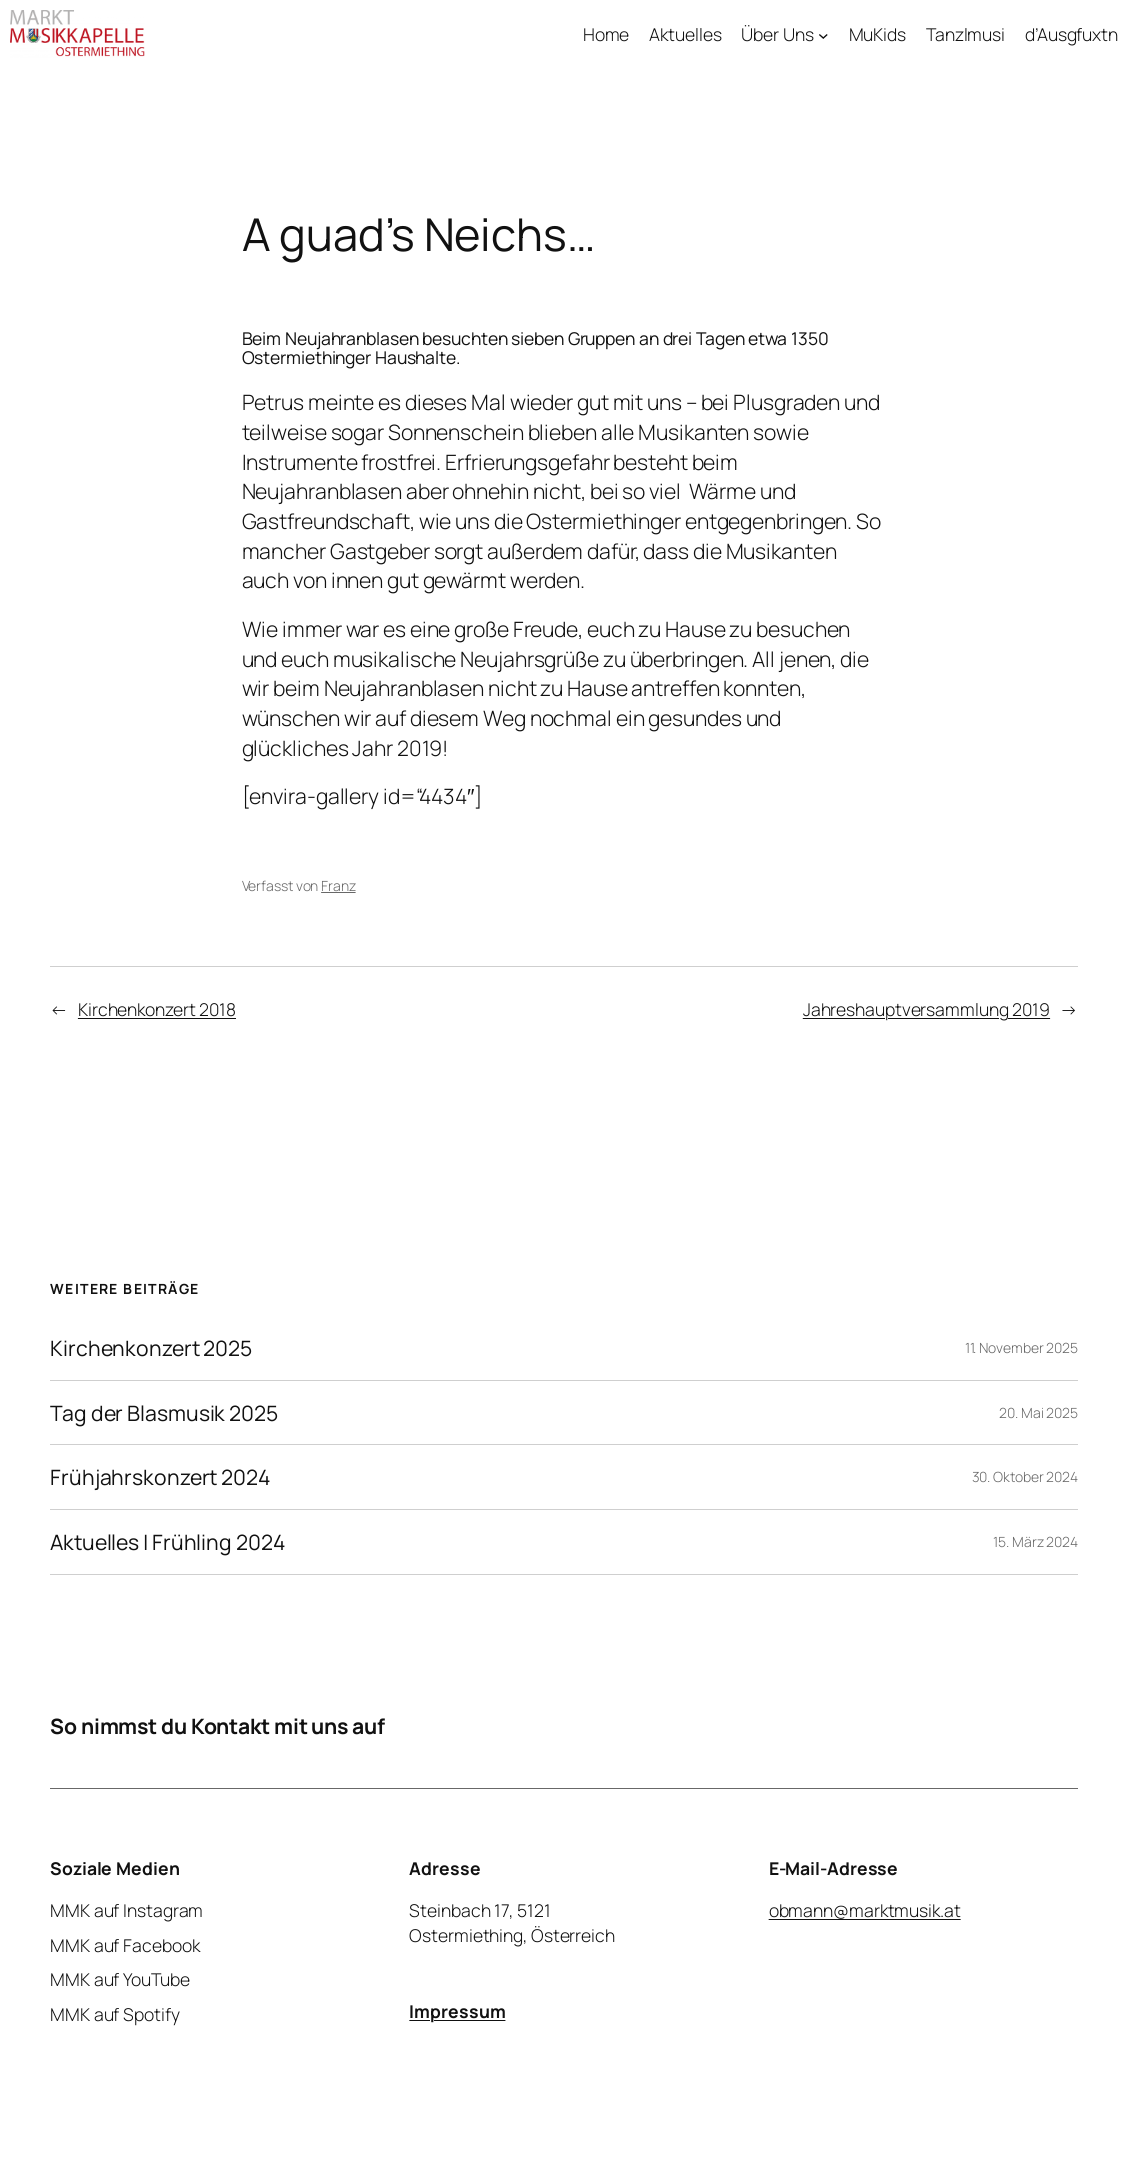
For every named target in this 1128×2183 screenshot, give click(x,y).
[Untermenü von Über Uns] (823, 34)
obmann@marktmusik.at (865, 1910)
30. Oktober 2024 (1025, 1476)
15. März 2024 (1035, 1541)
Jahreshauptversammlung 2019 (926, 1009)
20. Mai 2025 (1038, 1412)
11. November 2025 (1021, 1347)
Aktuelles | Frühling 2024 (167, 1542)
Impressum (457, 2011)
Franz (338, 885)
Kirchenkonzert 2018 (157, 1009)
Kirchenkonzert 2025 (151, 1348)
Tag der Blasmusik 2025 (164, 1413)
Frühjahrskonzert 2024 (160, 1477)
